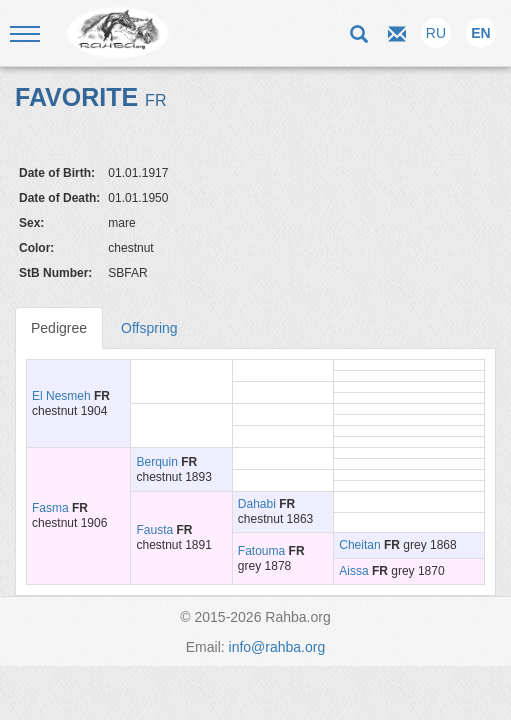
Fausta (154, 530)
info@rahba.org (277, 647)
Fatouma (261, 551)
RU (436, 33)
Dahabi (257, 504)
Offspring (149, 328)
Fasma (50, 508)
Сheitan (359, 545)
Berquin (156, 462)
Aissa (353, 571)
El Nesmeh (61, 396)
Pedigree (59, 328)
